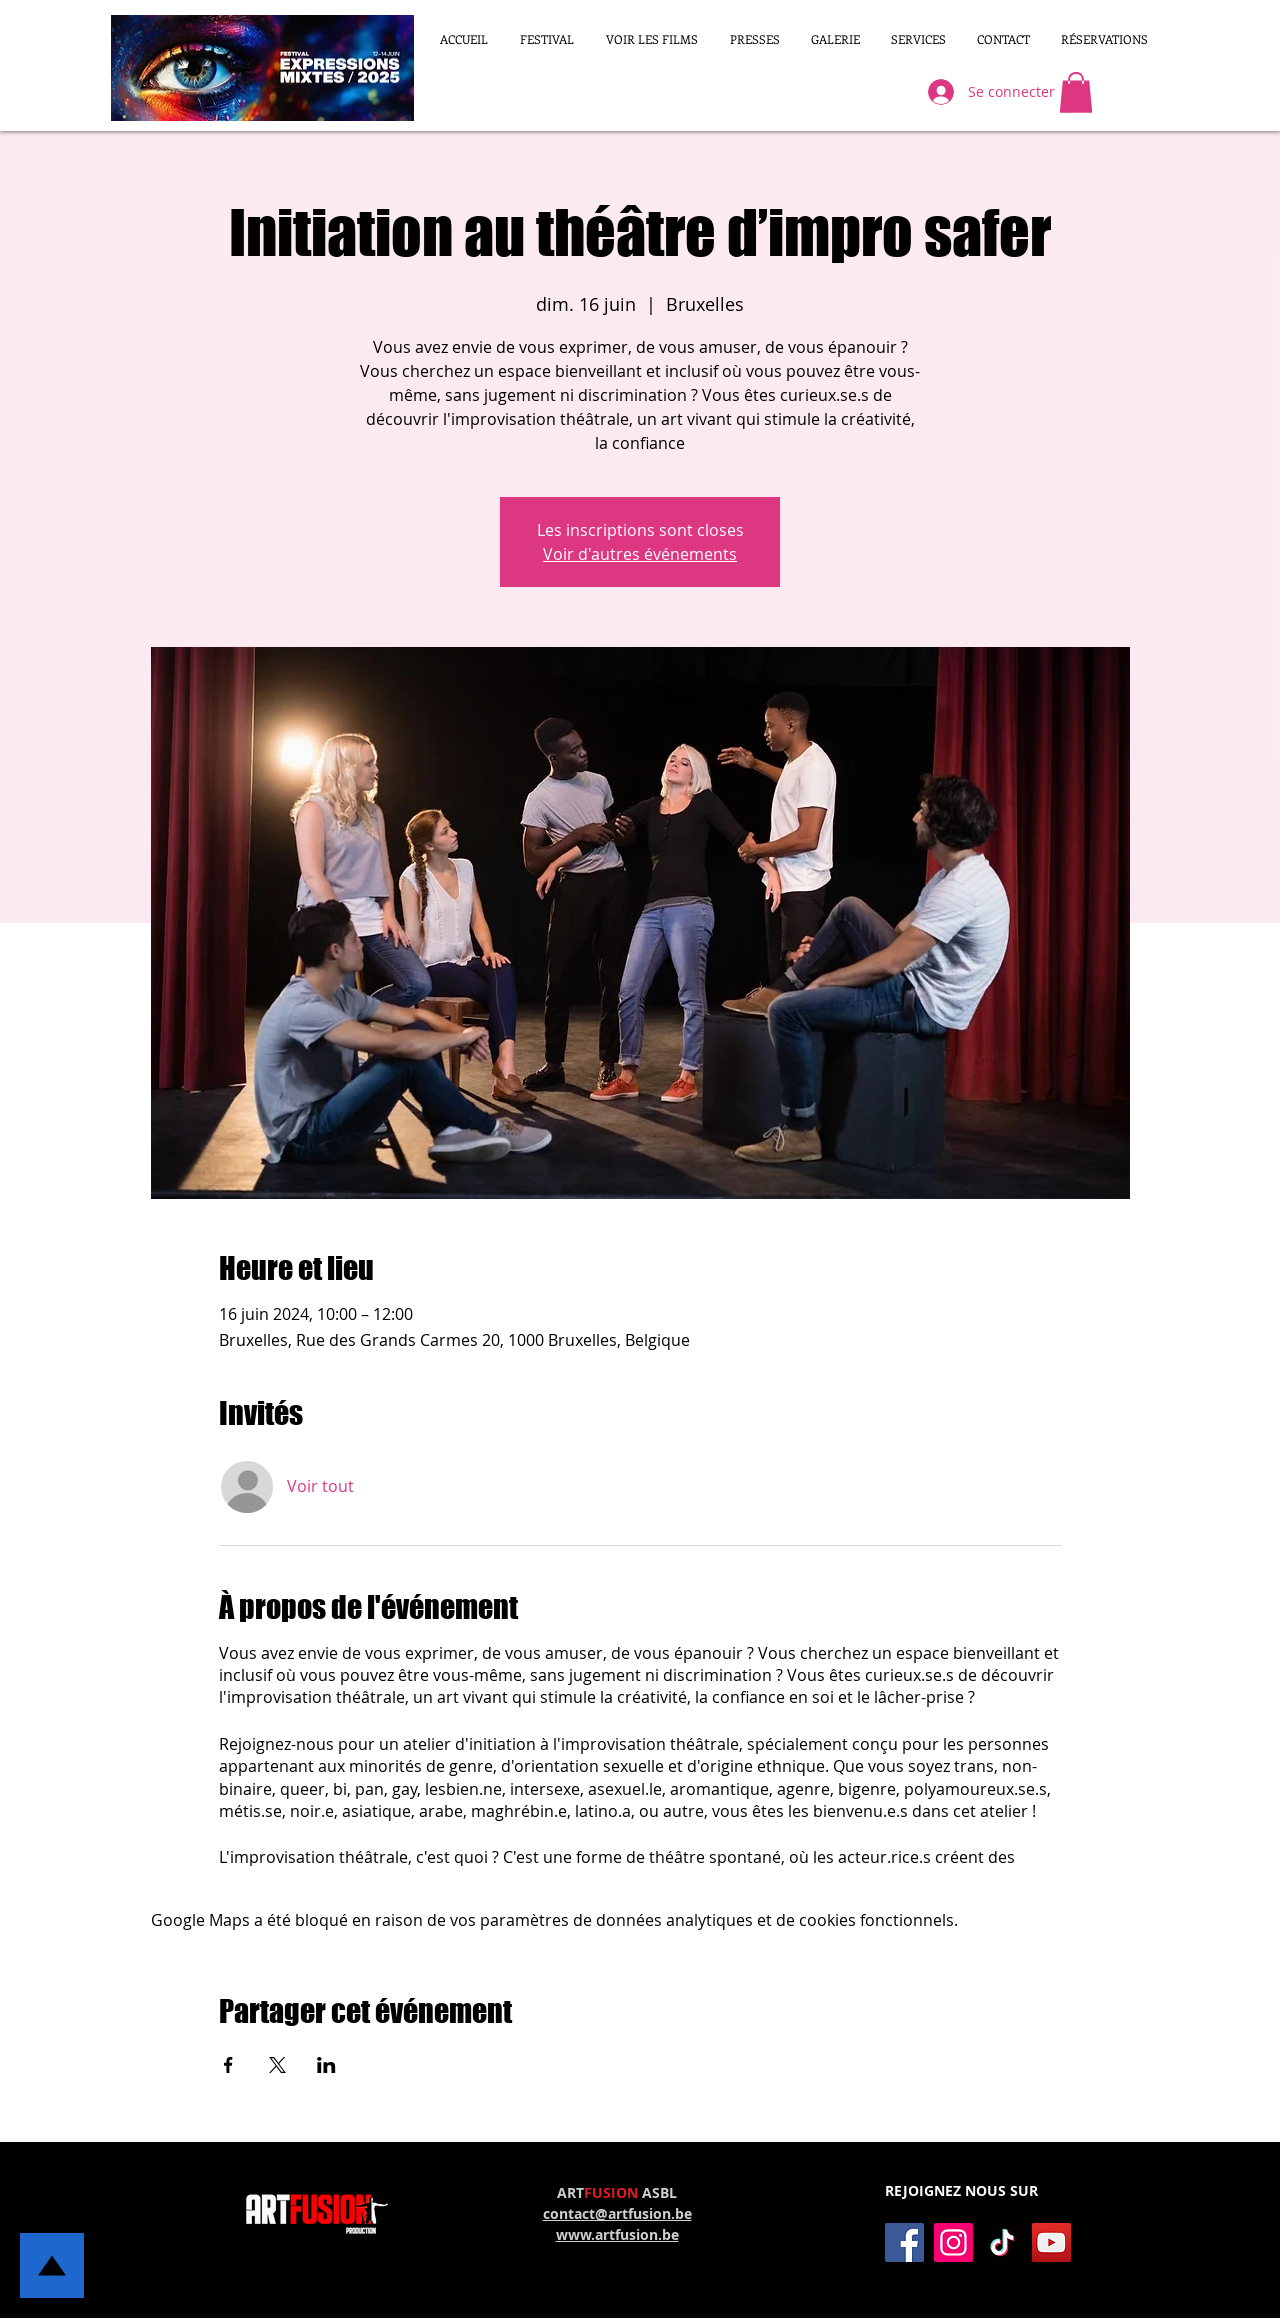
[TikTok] (1002, 2242)
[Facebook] (904, 2242)
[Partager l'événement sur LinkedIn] (326, 2065)
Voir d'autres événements (640, 554)
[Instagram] (953, 2242)
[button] (652, 39)
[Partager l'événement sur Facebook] (228, 2065)
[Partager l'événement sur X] (277, 2065)
